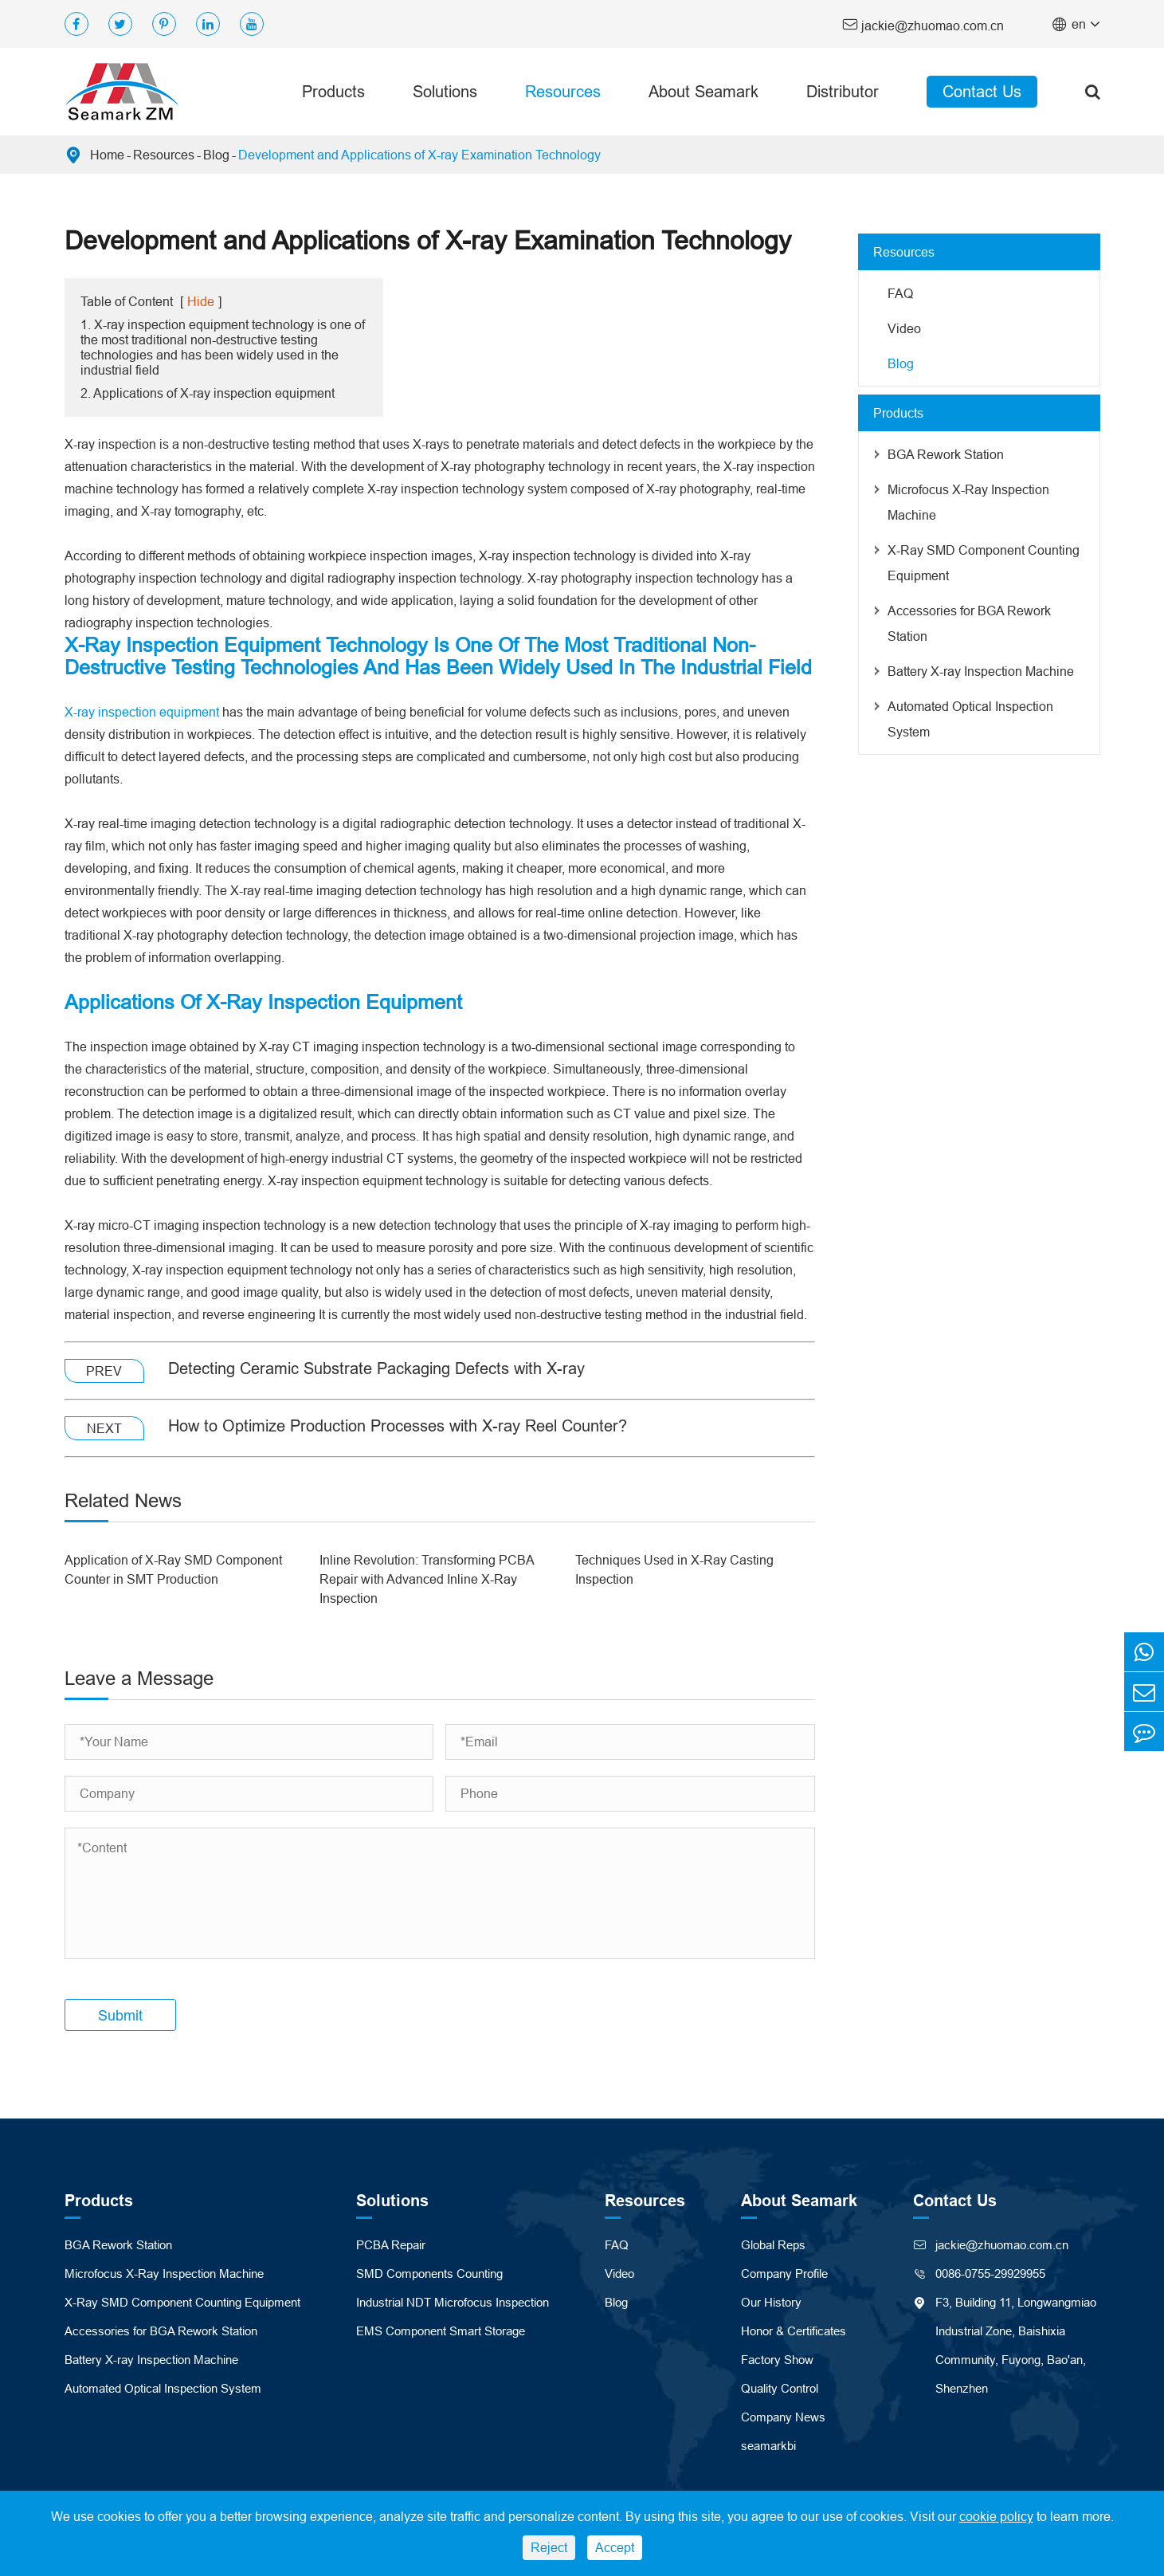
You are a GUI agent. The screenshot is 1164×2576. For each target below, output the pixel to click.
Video (904, 328)
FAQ (900, 293)
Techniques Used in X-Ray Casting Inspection (674, 1569)
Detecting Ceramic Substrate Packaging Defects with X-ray (376, 1368)
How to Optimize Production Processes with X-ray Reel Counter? (397, 1425)
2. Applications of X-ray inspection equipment (207, 393)
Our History (771, 2302)
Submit (120, 2015)
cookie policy (996, 2516)
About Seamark (703, 91)
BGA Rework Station (946, 454)
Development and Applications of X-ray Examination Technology (419, 154)
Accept (614, 2547)
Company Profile (784, 2273)
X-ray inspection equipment (142, 712)
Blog (216, 154)
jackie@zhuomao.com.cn (923, 24)
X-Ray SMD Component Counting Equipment (984, 563)
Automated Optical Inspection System (970, 719)
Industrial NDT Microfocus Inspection (452, 2302)
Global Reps (773, 2245)
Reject (549, 2547)
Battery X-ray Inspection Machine (981, 671)
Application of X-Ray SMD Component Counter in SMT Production (173, 1569)
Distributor (842, 91)
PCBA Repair (390, 2245)
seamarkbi (768, 2445)
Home (107, 154)
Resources (563, 91)
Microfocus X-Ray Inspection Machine (968, 502)
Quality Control (779, 2388)
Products (333, 91)
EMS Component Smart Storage (440, 2331)
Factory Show (777, 2359)
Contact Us (982, 91)
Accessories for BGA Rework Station (969, 623)
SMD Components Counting (429, 2273)
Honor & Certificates (793, 2331)
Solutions (445, 91)
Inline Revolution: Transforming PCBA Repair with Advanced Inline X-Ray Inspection (426, 1579)
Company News (783, 2417)
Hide (200, 301)
